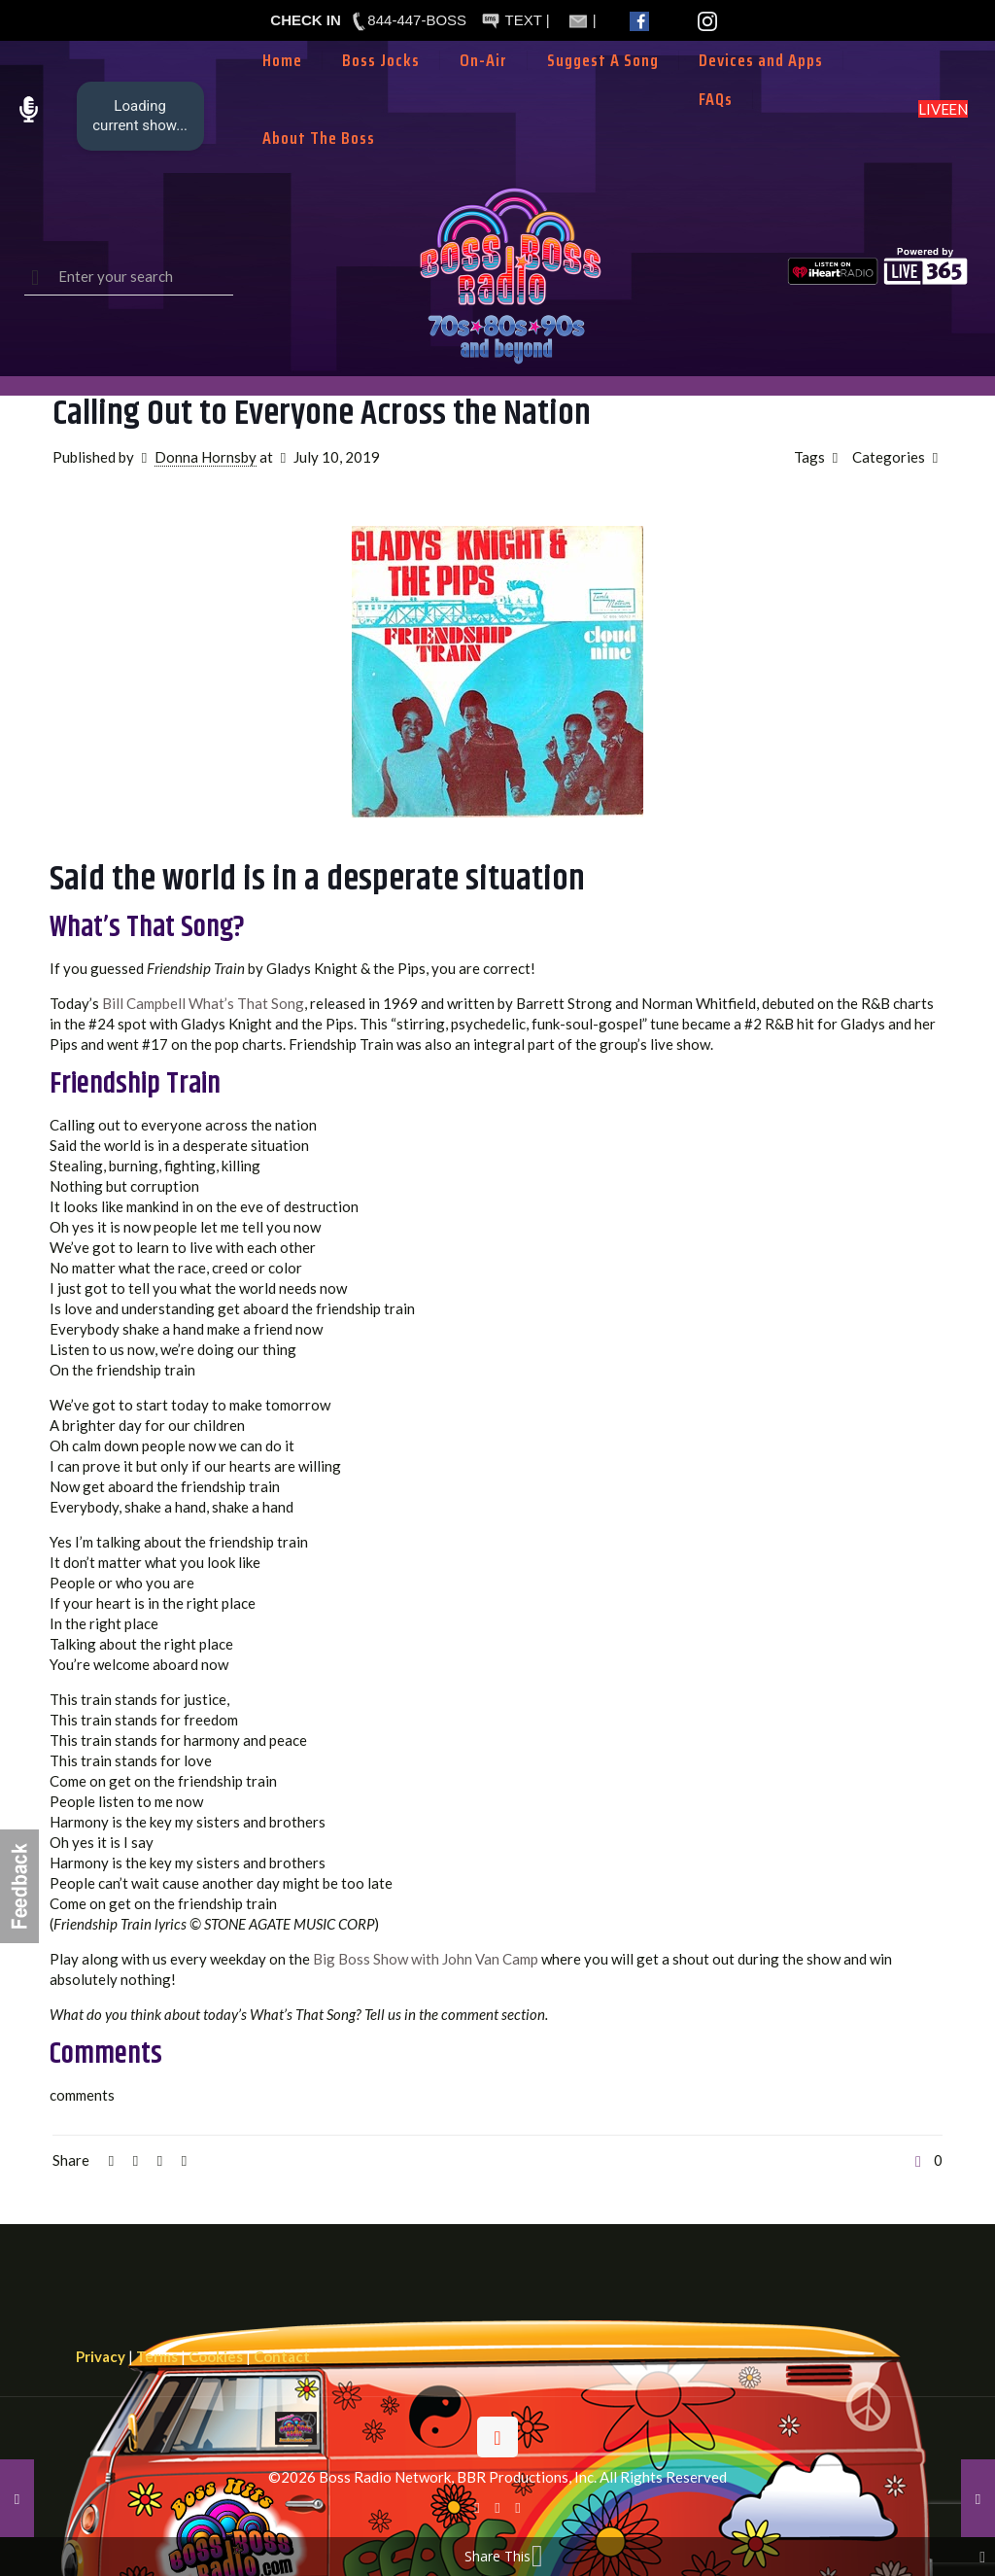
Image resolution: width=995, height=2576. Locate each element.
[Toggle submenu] (484, 89)
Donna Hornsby (205, 457)
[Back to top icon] (497, 2437)
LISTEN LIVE (943, 109)
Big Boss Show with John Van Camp (425, 1958)
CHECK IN (305, 20)
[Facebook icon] (477, 2507)
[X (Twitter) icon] (498, 2507)
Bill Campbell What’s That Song (203, 1003)
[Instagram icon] (518, 2507)
